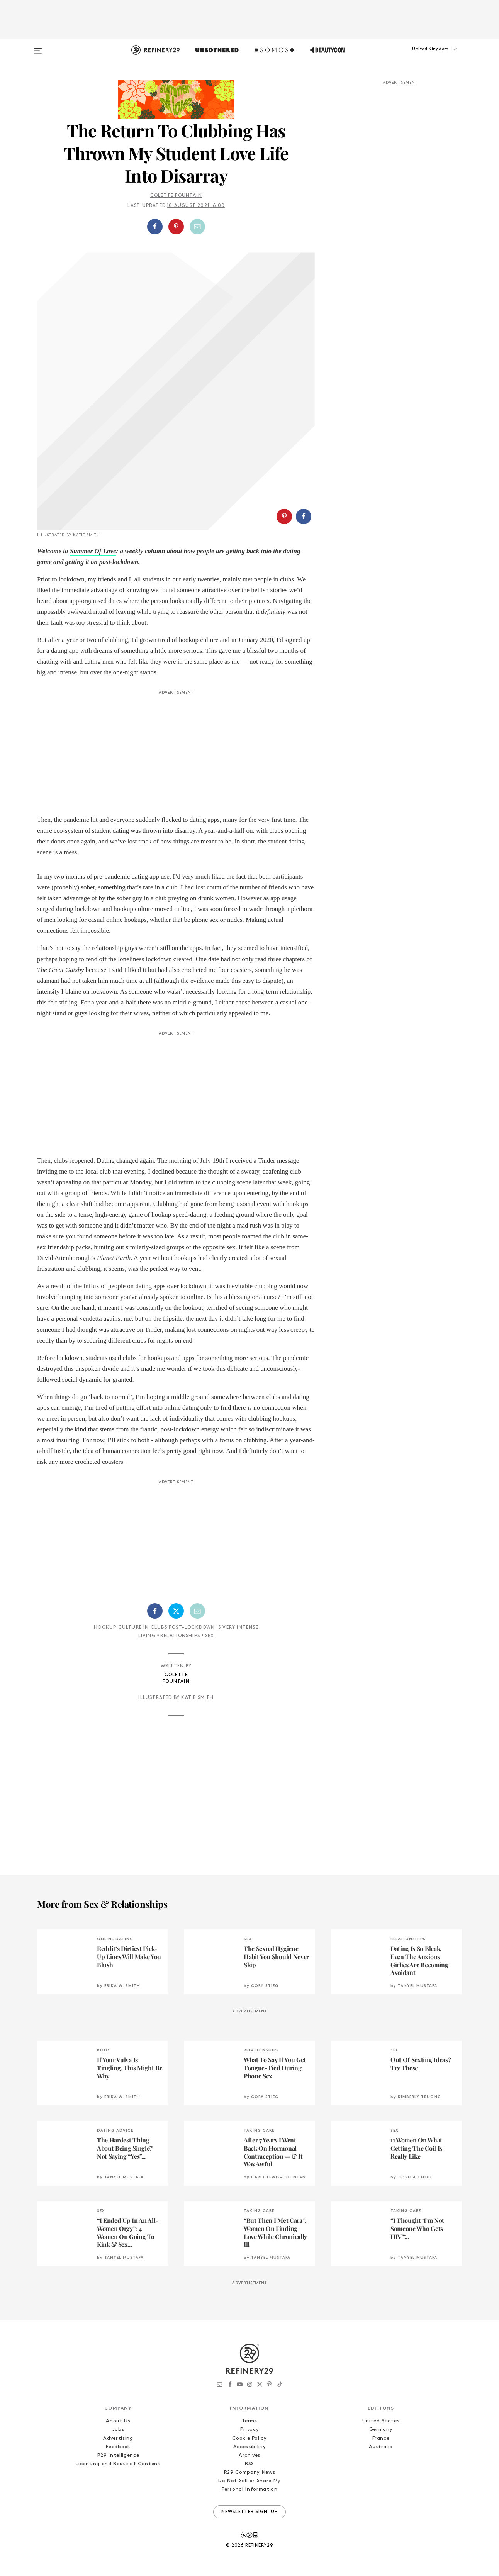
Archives (249, 2455)
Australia (381, 2446)
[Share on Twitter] (176, 1611)
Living (147, 1636)
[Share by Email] (197, 226)
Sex (209, 1636)
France (381, 2438)
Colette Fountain (176, 195)
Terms (249, 2421)
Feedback (118, 2446)
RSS (249, 2463)
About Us (118, 2421)
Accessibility (249, 2446)
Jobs (118, 2429)
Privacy (249, 2429)
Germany (381, 2429)
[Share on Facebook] (155, 226)
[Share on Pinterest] (176, 226)
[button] (423, 57)
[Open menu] (37, 47)
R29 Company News (249, 2472)
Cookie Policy (249, 2438)
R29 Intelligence (118, 2455)
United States (380, 2421)
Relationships (180, 1636)
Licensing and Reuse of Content (118, 2463)
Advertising (118, 2438)
